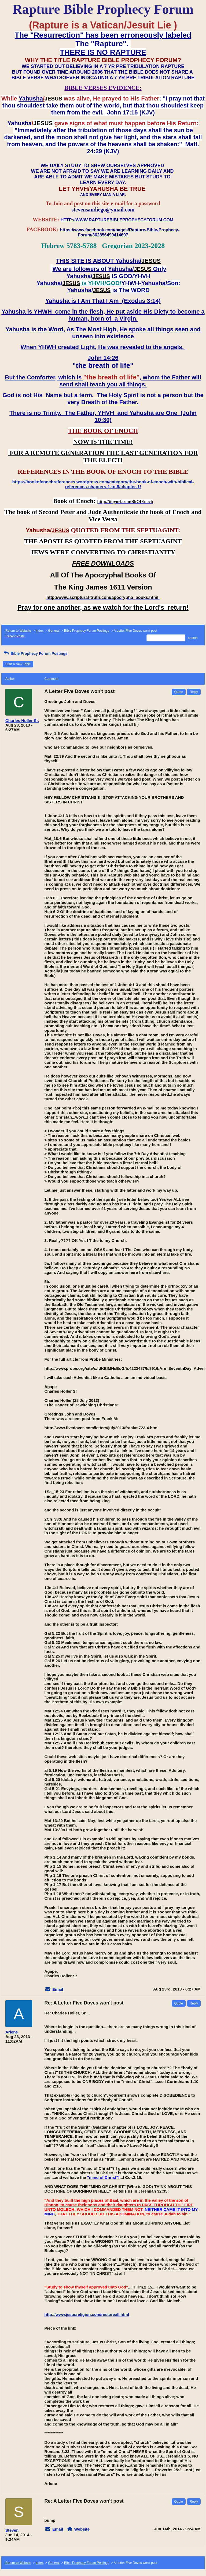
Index (39, 631)
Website (82, 2529)
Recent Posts (14, 636)
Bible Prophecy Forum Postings (86, 631)
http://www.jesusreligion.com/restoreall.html (87, 2314)
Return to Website (18, 631)
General (54, 631)
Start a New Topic (18, 664)
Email (57, 1989)
